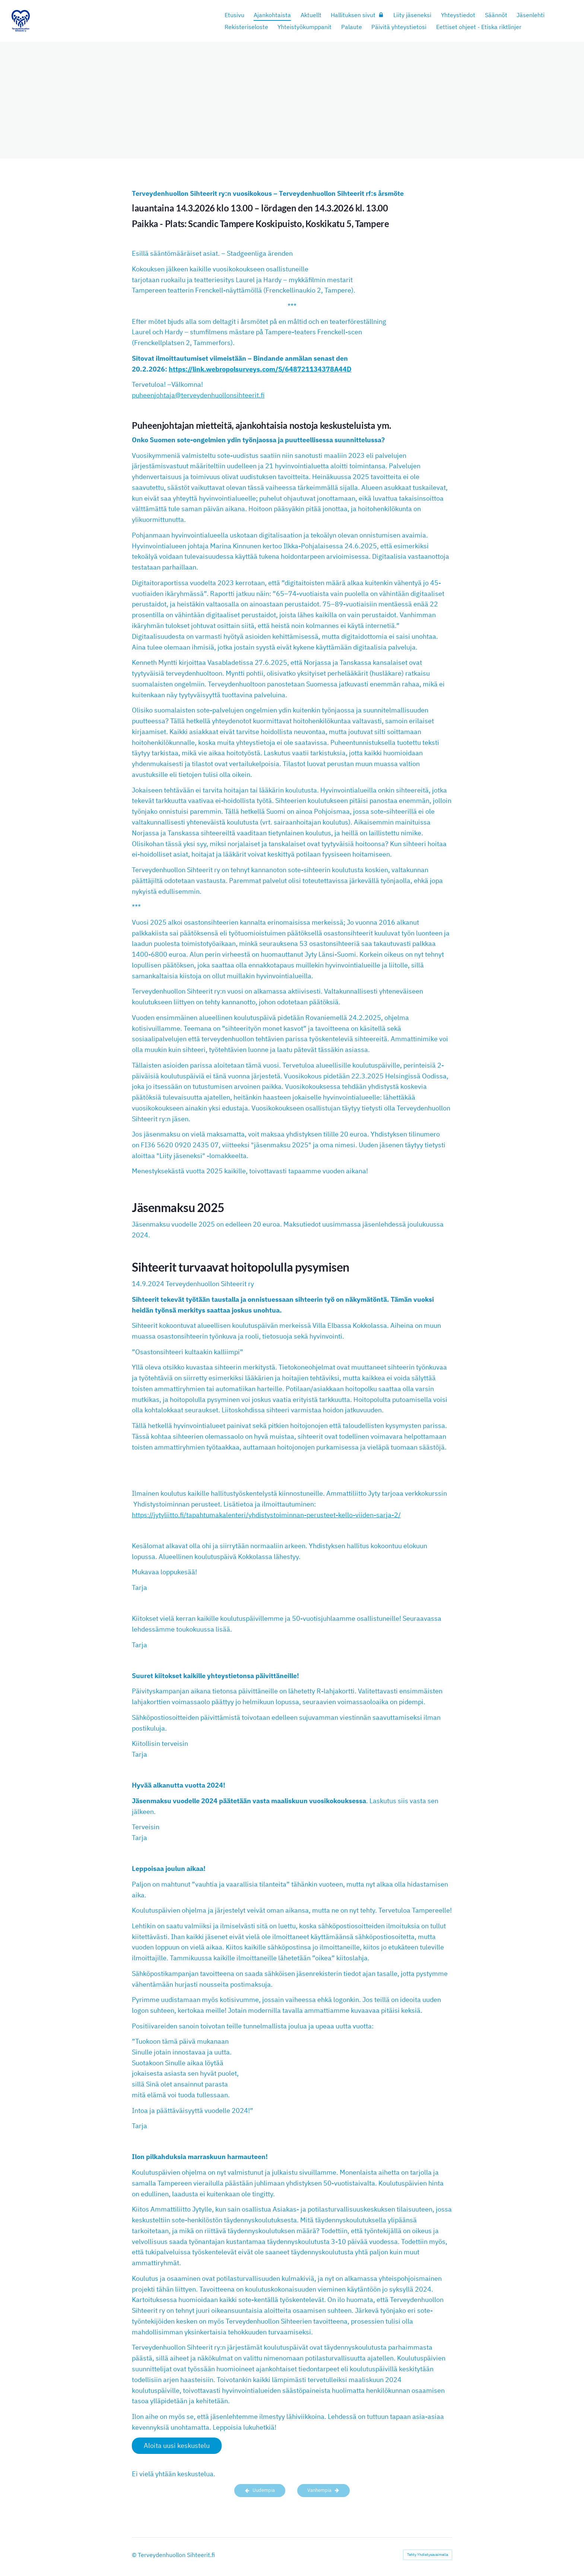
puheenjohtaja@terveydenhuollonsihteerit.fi (198, 395)
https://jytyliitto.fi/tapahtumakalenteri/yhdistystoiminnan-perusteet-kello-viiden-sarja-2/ (266, 1515)
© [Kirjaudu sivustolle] (135, 2555)
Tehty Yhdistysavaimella (427, 2554)
